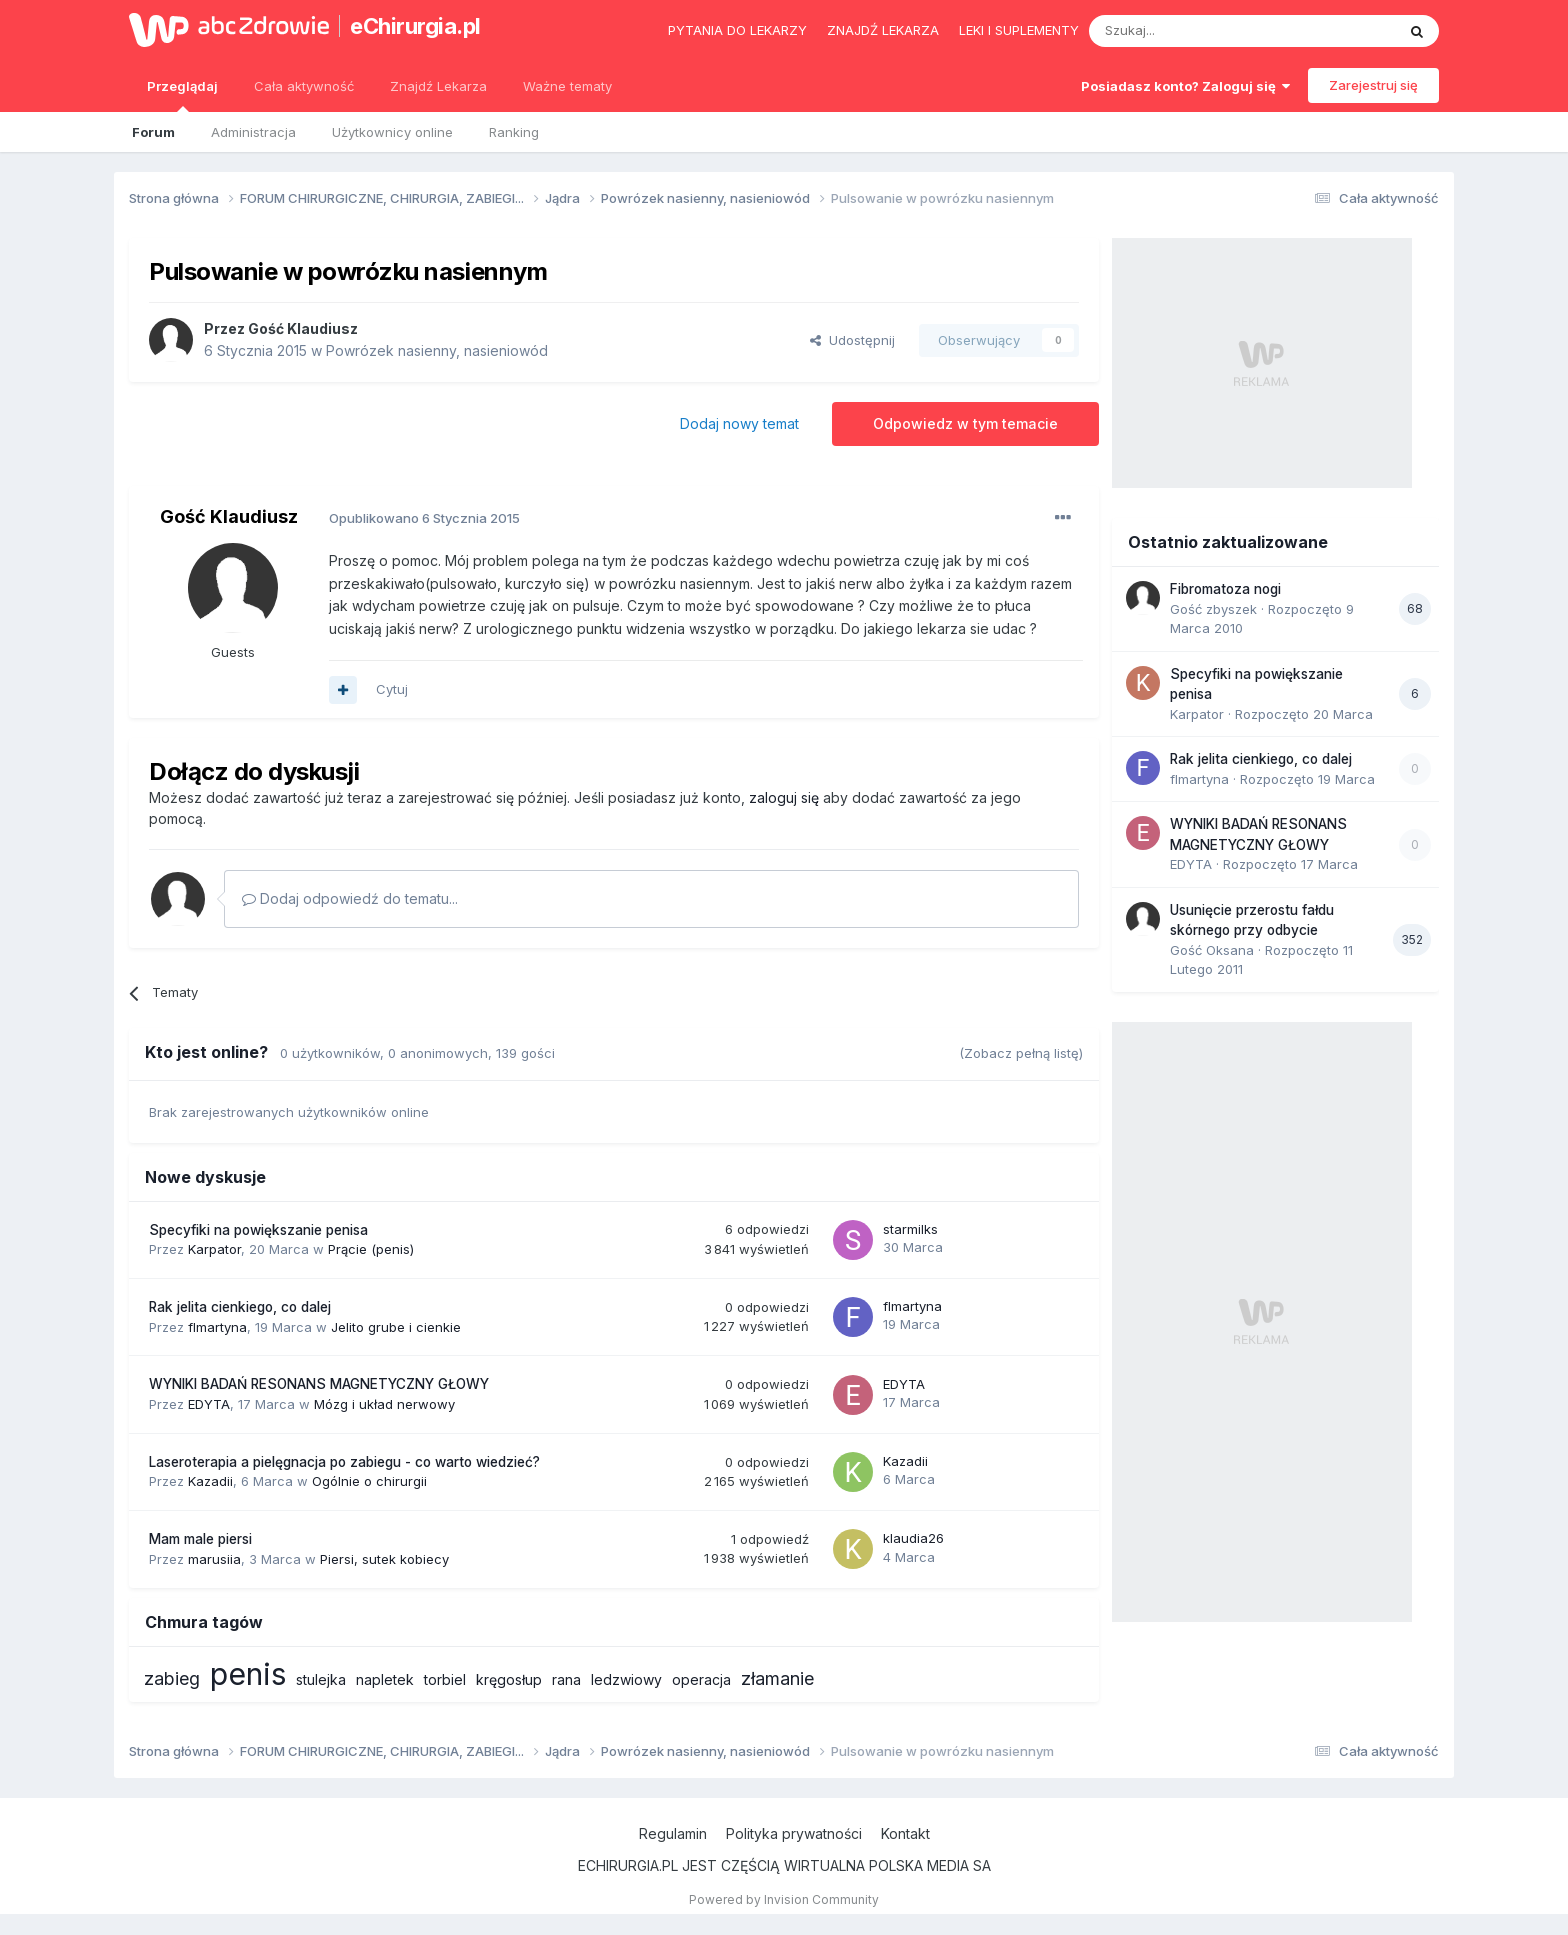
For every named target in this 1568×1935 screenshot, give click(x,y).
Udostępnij (852, 340)
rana (566, 1679)
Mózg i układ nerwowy (384, 1404)
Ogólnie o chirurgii (369, 1481)
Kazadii (210, 1481)
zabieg (172, 1678)
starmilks (910, 1229)
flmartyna (217, 1327)
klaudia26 (913, 1538)
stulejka (321, 1679)
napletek (385, 1679)
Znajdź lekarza (883, 30)
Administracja (253, 132)
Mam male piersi (200, 1539)
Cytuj (392, 689)
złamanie (777, 1678)
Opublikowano (424, 518)
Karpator (214, 1249)
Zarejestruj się (1373, 85)
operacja (701, 1679)
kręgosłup (509, 1679)
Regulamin (673, 1833)
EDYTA (209, 1404)
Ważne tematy (567, 86)
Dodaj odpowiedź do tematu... (350, 898)
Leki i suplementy (1019, 30)
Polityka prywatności (794, 1833)
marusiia (214, 1559)
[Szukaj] (1192, 31)
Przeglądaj (182, 95)
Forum (153, 132)
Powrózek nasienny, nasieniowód (437, 350)
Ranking (514, 132)
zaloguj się (784, 797)
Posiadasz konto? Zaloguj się (1185, 86)
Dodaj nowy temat (739, 423)
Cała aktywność (304, 86)
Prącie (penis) (371, 1249)
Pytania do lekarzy (737, 30)
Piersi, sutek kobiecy (384, 1559)
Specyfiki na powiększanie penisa (258, 1230)
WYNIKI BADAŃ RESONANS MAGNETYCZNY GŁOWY (319, 1384)
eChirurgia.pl (415, 26)
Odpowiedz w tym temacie (965, 423)
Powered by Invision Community (784, 1899)
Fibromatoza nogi (1225, 589)
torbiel (445, 1679)
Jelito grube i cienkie (396, 1327)
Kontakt (905, 1833)
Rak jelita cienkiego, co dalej (240, 1307)
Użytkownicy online (392, 132)
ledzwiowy (626, 1679)
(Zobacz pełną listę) (1021, 1053)
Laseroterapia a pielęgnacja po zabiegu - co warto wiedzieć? (344, 1462)
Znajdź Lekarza (438, 86)
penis (248, 1674)
